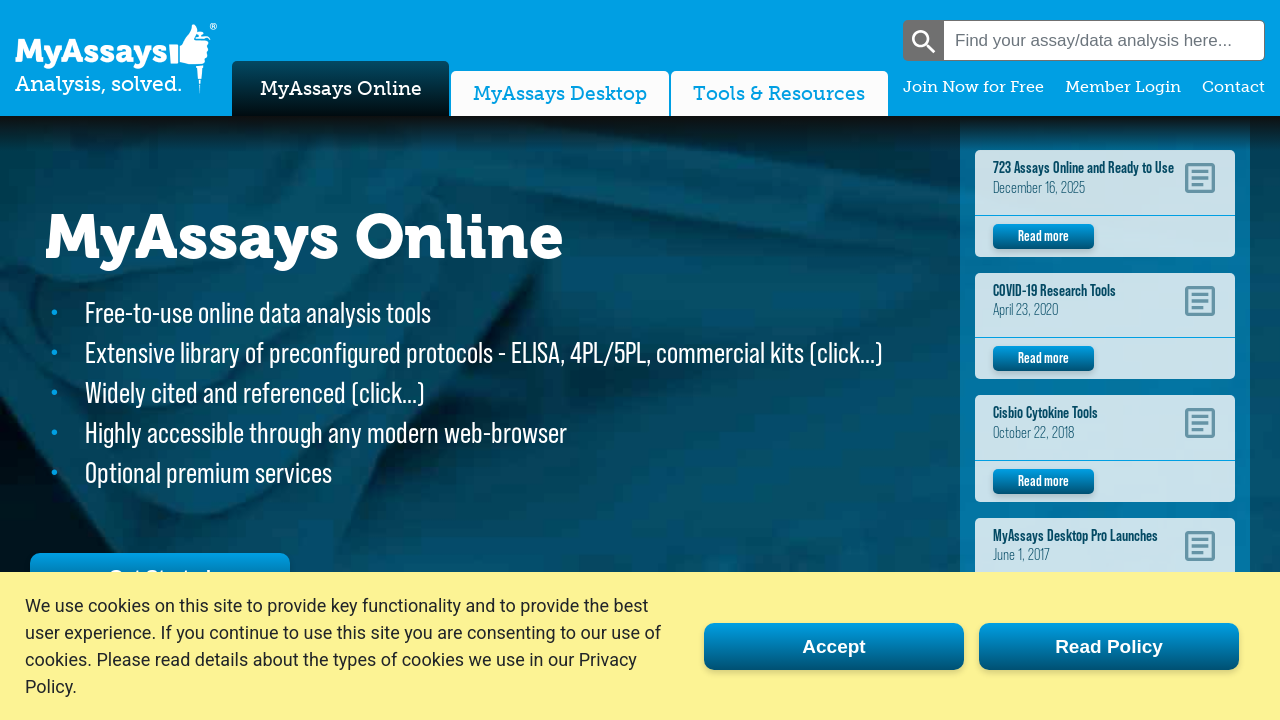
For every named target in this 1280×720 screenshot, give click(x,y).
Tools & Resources (779, 93)
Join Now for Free (973, 86)
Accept (833, 646)
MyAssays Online (341, 88)
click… (846, 352)
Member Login (1123, 86)
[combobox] (1104, 40)
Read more (1043, 235)
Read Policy (1109, 646)
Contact (1233, 86)
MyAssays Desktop (560, 93)
